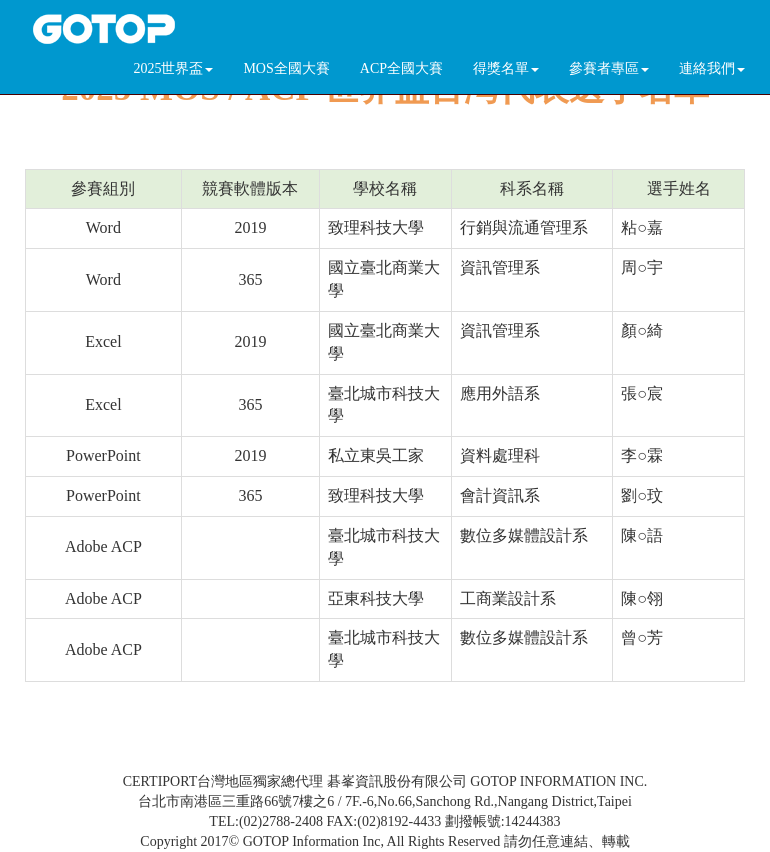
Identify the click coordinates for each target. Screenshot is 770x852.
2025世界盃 (173, 68)
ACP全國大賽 (401, 68)
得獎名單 (506, 68)
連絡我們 (712, 68)
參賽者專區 (609, 68)
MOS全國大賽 (286, 68)
